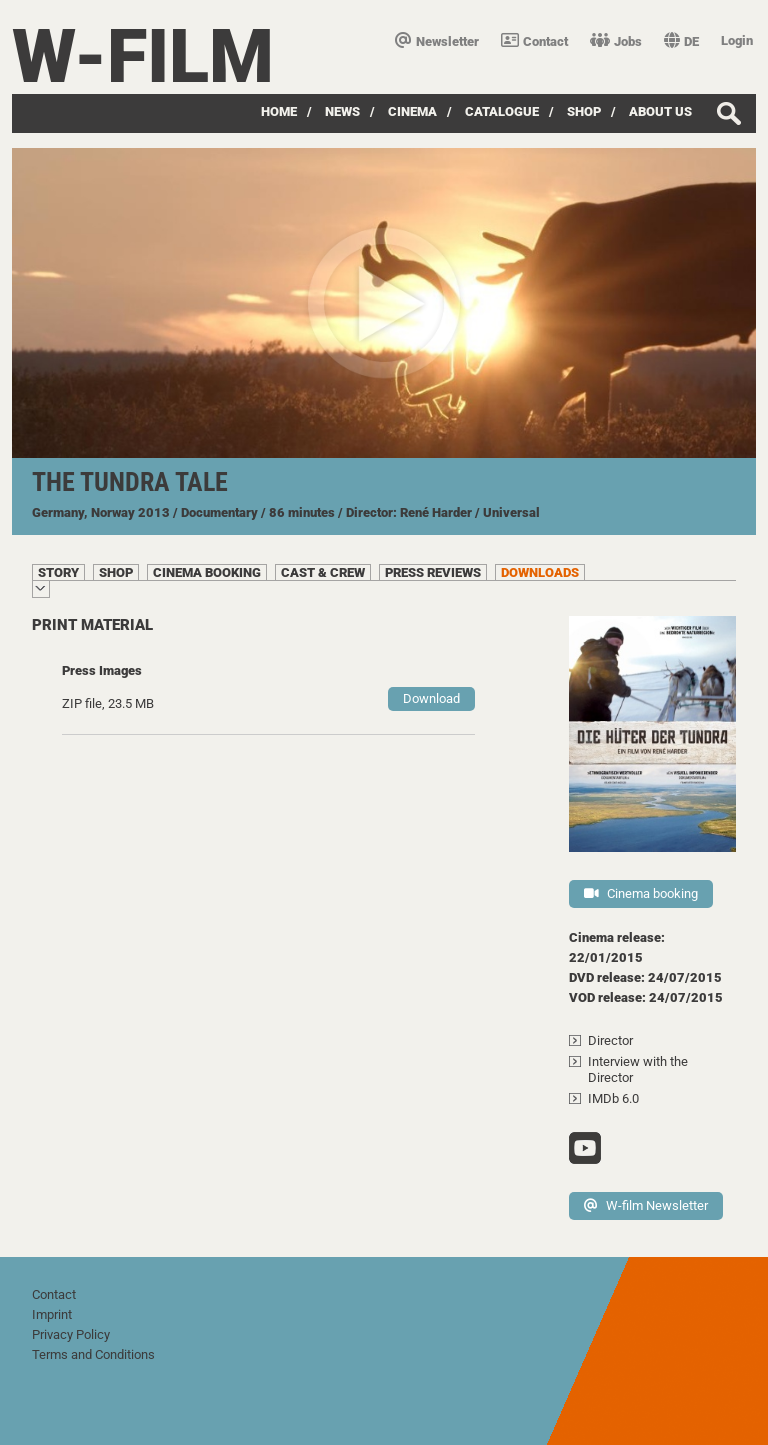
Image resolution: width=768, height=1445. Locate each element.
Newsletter (437, 41)
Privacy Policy (71, 1334)
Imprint (52, 1314)
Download (431, 698)
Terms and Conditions (93, 1354)
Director (610, 1040)
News (342, 111)
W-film (143, 56)
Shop (584, 111)
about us (660, 111)
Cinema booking (641, 893)
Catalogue (502, 111)
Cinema (412, 111)
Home (279, 111)
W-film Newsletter (646, 1205)
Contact (534, 41)
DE (681, 41)
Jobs (616, 41)
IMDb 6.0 (613, 1098)
